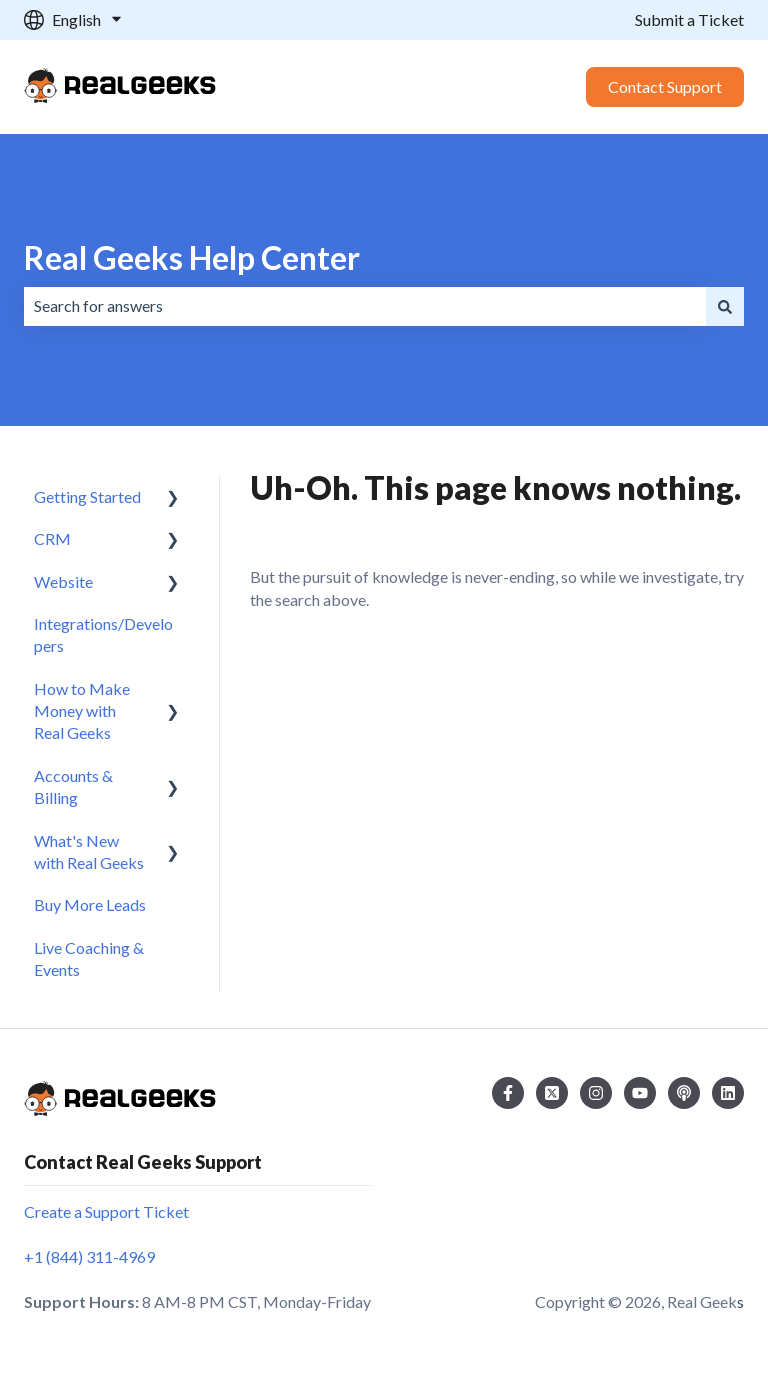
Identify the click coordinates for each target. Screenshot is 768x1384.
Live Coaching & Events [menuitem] (89, 958)
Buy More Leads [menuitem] (90, 904)
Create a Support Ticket (106, 1211)
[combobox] (365, 306)
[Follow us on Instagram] (596, 1093)
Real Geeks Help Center (192, 257)
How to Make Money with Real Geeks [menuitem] (82, 711)
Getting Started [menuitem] (87, 496)
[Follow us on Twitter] (552, 1093)
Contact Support (665, 86)
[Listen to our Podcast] (684, 1093)
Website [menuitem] (63, 581)
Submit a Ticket (689, 19)
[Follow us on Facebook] (508, 1093)
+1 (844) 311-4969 (89, 1256)
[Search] (725, 306)
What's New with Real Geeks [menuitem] (89, 851)
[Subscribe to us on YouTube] (640, 1093)
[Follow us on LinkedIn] (728, 1093)
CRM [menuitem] (52, 538)
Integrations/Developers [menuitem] (103, 634)
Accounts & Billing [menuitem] (73, 786)
